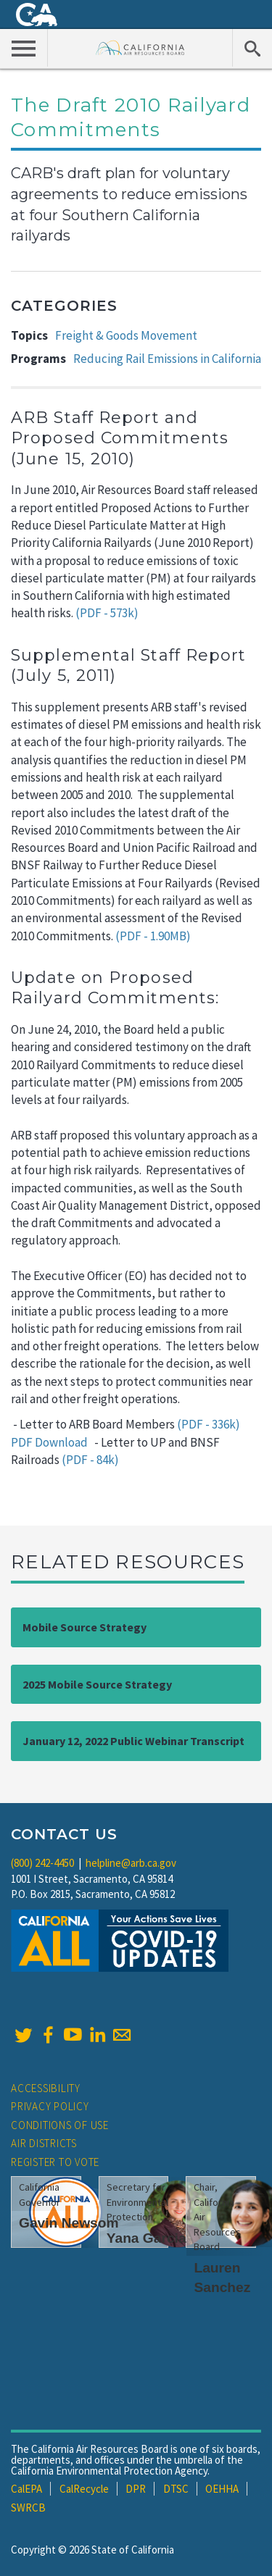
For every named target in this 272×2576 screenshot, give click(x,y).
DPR (135, 2489)
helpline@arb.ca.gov (131, 1863)
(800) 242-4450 (42, 1863)
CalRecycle (84, 2489)
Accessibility (46, 2088)
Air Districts (44, 2143)
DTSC (176, 2489)
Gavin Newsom (69, 2222)
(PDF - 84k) (90, 1460)
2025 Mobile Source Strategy (97, 1684)
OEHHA (222, 2489)
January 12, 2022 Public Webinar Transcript (133, 1741)
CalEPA (26, 2489)
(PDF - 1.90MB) (153, 936)
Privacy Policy (50, 2106)
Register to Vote (55, 2162)
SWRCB (28, 2507)
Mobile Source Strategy (84, 1627)
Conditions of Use (60, 2125)
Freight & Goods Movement (126, 335)
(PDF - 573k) (107, 613)
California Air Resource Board (140, 47)
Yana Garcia (146, 2238)
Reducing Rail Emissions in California (167, 359)
